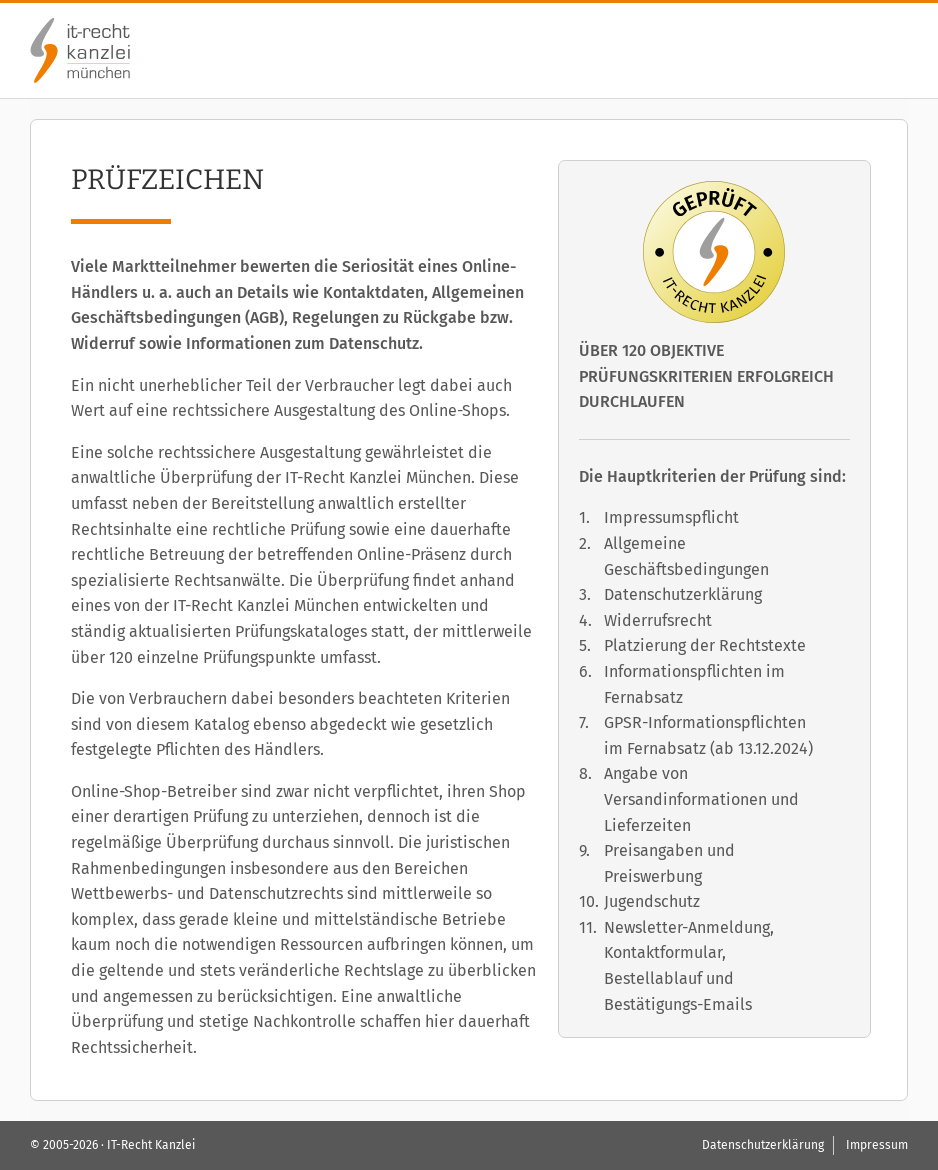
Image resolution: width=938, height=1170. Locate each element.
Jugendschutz (652, 901)
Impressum (877, 1145)
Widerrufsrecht (658, 620)
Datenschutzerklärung (683, 594)
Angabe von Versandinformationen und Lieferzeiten (701, 799)
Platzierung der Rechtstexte (705, 645)
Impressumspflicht (671, 517)
